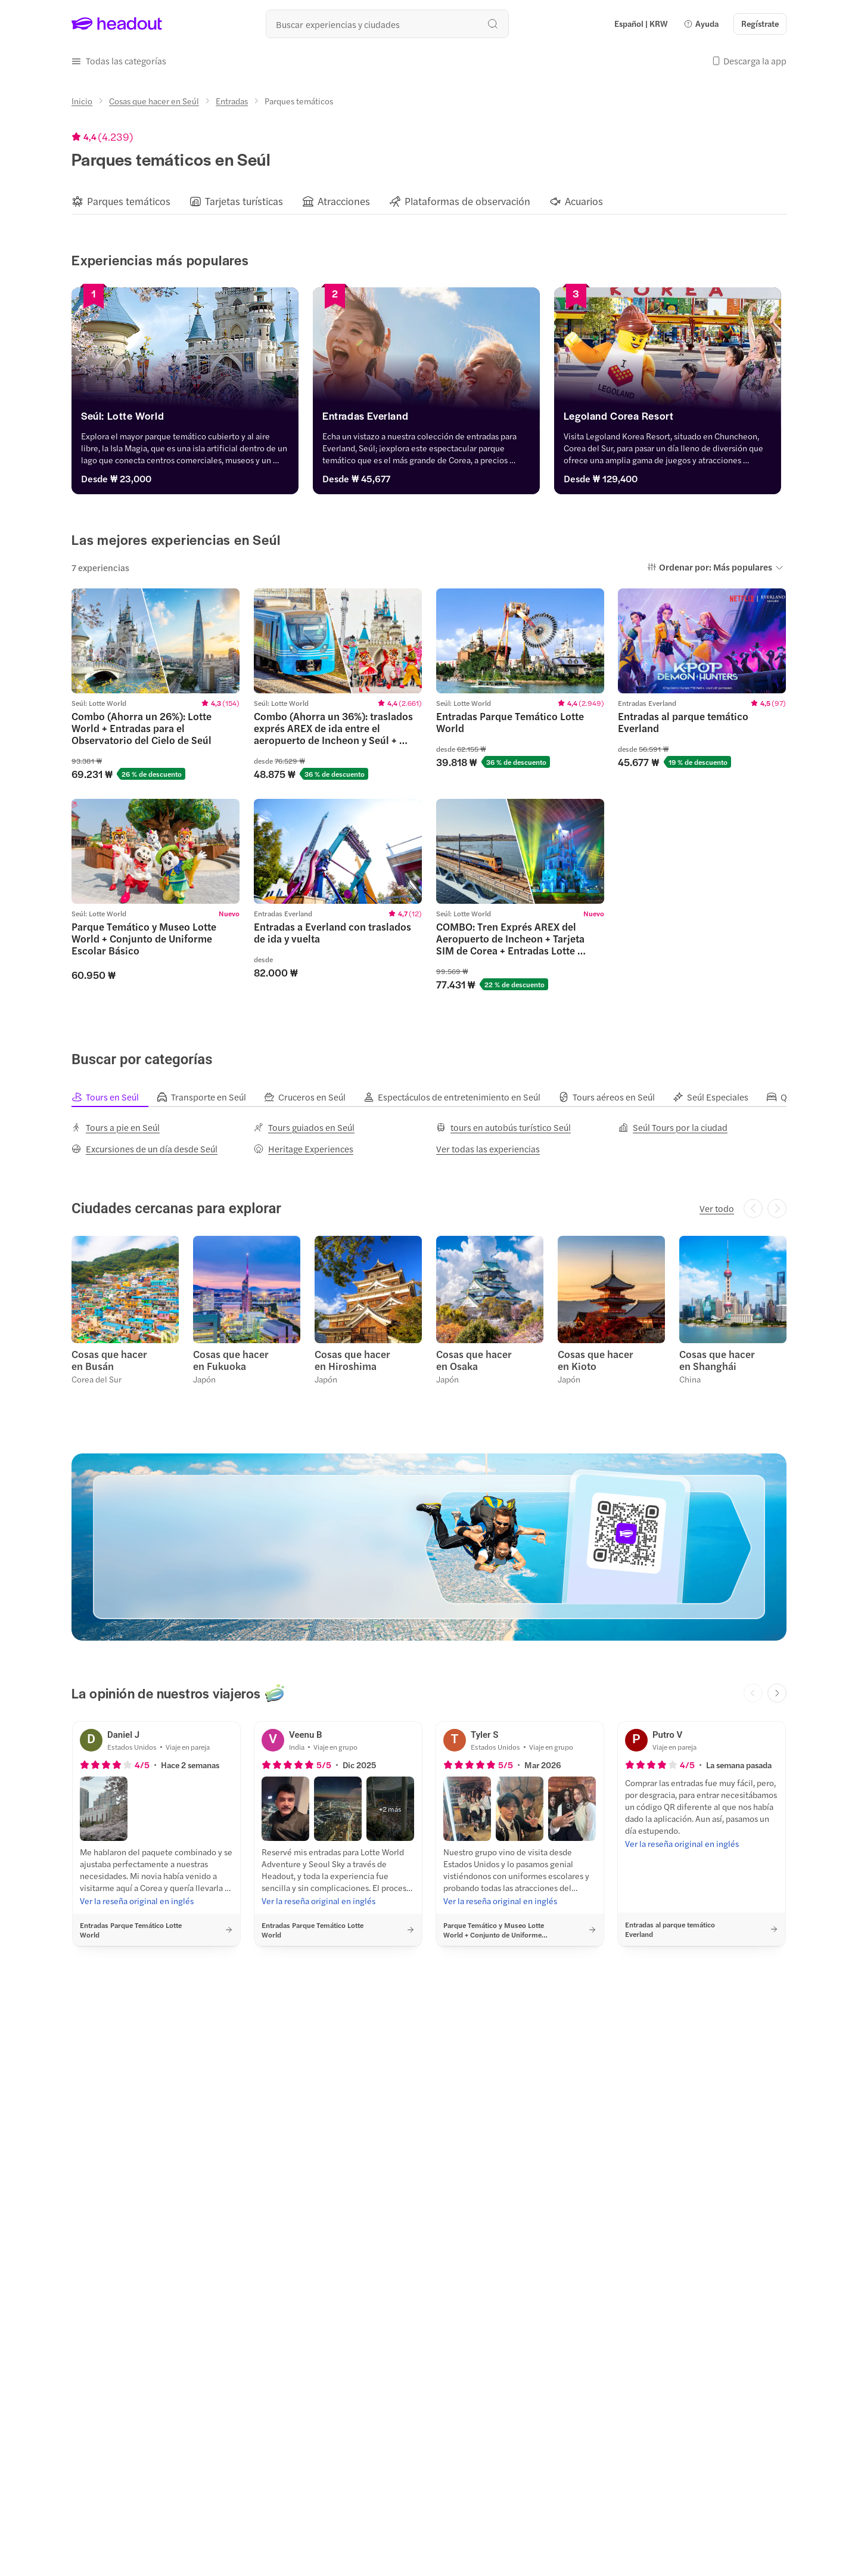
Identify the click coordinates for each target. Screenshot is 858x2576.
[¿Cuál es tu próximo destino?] (387, 24)
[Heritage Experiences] (303, 1149)
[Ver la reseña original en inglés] (137, 1901)
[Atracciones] (344, 201)
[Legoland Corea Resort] (672, 419)
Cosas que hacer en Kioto (595, 1360)
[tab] (114, 1097)
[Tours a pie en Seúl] (116, 1127)
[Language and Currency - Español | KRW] (641, 24)
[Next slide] (776, 1693)
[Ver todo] (717, 1208)
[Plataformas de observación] (467, 201)
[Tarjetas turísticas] (244, 201)
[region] (429, 201)
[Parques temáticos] (128, 201)
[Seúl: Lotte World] (186, 419)
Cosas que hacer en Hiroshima (352, 1360)
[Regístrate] (759, 24)
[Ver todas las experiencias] (488, 1149)
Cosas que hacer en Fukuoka (231, 1360)
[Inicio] (82, 101)
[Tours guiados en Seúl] (304, 1127)
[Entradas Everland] (429, 419)
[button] (701, 24)
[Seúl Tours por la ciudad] (673, 1127)
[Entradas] (232, 101)
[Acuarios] (584, 201)
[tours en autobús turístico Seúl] (503, 1127)
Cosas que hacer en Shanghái (717, 1360)
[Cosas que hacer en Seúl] (154, 101)
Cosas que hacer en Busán (109, 1360)
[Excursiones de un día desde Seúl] (144, 1149)
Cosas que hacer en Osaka (474, 1360)
